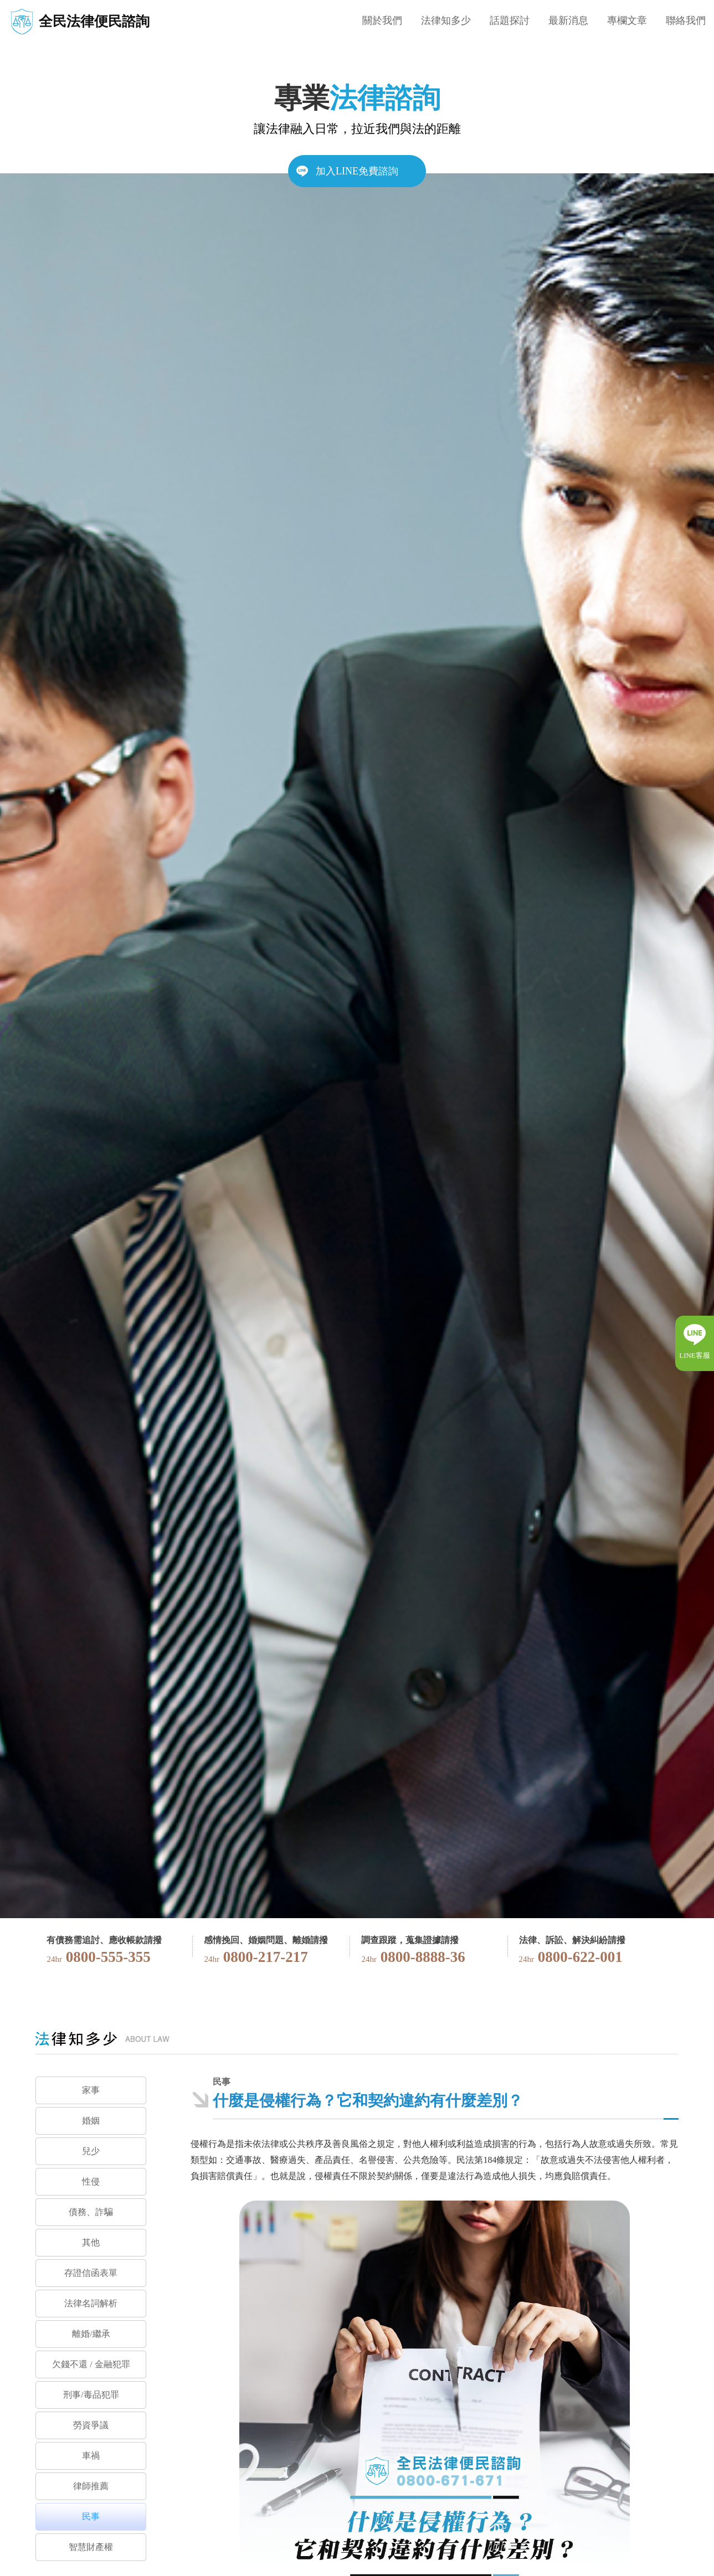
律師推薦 (91, 2486)
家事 (91, 2090)
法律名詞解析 (90, 2303)
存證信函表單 (90, 2273)
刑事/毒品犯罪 (91, 2394)
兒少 (91, 2151)
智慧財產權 (91, 2547)
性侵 (91, 2181)
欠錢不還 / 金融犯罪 (91, 2364)
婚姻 (91, 2120)
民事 (91, 2516)
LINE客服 (694, 1355)
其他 (91, 2242)
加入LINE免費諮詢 (357, 171)
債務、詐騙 (91, 2212)
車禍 (91, 2455)
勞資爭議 (91, 2425)
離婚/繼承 (91, 2333)
